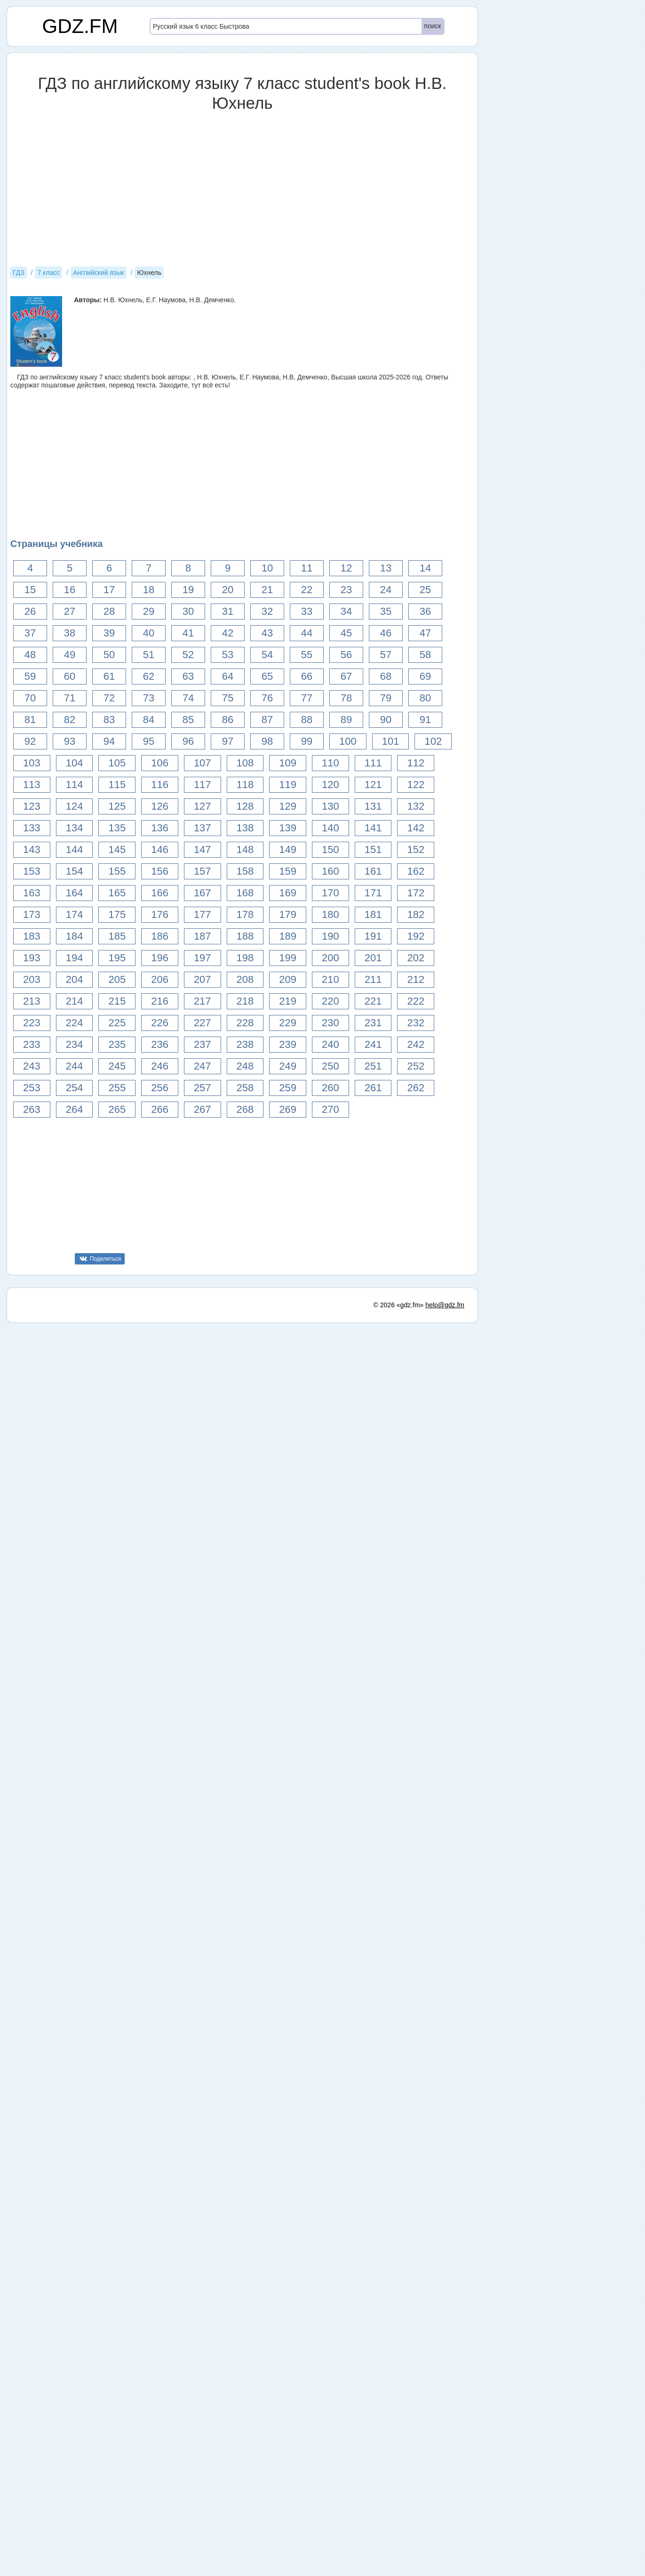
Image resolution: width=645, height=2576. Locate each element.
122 (415, 784)
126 (159, 806)
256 (159, 1088)
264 (74, 1109)
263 (31, 1109)
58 (425, 654)
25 (425, 590)
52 (188, 654)
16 (69, 590)
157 (202, 871)
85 (188, 719)
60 (69, 676)
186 (159, 936)
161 (373, 871)
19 (188, 590)
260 (330, 1088)
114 (74, 784)
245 (117, 1066)
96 (188, 741)
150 (330, 849)
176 (159, 914)
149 (287, 849)
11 (306, 568)
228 (245, 1023)
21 (267, 590)
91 (425, 719)
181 (373, 914)
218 (245, 1001)
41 (188, 633)
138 (245, 828)
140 (330, 828)
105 (117, 763)
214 (74, 1001)
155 (117, 871)
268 (245, 1109)
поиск (432, 26)
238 (245, 1044)
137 (202, 828)
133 (31, 828)
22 (306, 590)
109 (287, 763)
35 (385, 611)
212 (415, 979)
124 (74, 806)
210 (330, 979)
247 (202, 1066)
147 (202, 849)
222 (415, 1001)
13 (385, 568)
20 (227, 590)
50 (109, 654)
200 (330, 958)
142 (415, 828)
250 (330, 1066)
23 (346, 590)
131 (373, 806)
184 (74, 936)
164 (74, 893)
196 (159, 958)
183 (31, 936)
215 (117, 1001)
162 (415, 871)
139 (287, 828)
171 (373, 893)
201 (373, 958)
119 (287, 784)
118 (245, 784)
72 (109, 698)
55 (306, 654)
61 (109, 676)
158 (245, 871)
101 (390, 741)
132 (415, 806)
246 (159, 1066)
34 (346, 611)
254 (74, 1088)
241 (373, 1044)
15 (30, 590)
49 (69, 654)
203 (31, 979)
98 (267, 741)
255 (117, 1088)
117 (202, 784)
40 (148, 633)
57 (385, 654)
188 (245, 936)
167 (202, 893)
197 (202, 958)
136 (159, 828)
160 (330, 871)
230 (330, 1023)
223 (31, 1023)
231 (373, 1023)
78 (346, 698)
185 (117, 936)
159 (287, 871)
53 (227, 654)
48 (30, 654)
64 (227, 676)
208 (245, 979)
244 (74, 1066)
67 (346, 676)
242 (415, 1044)
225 (117, 1023)
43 (267, 633)
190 (330, 936)
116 (159, 784)
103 (31, 763)
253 (31, 1088)
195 (117, 958)
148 (245, 849)
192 (415, 936)
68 (385, 676)
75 (227, 698)
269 (287, 1109)
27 (69, 611)
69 (425, 676)
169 (287, 893)
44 (306, 633)
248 (245, 1066)
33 (306, 611)
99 (306, 741)
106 (159, 763)
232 (415, 1023)
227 (202, 1023)
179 (287, 914)
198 (245, 958)
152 (415, 849)
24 (385, 590)
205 (117, 979)
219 (287, 1001)
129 (287, 806)
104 (74, 763)
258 (245, 1088)
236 (159, 1044)
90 (385, 719)
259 (287, 1088)
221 (373, 1001)
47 (425, 633)
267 (202, 1109)
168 (245, 893)
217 (202, 1001)
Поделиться (105, 1259)
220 (330, 1001)
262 (415, 1088)
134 (74, 828)
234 (74, 1044)
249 (287, 1066)
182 (415, 914)
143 (31, 849)
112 (415, 763)
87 (267, 719)
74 (188, 698)
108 (245, 763)
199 (287, 958)
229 (287, 1023)
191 (373, 936)
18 (148, 590)
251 (373, 1066)
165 (117, 893)
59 (30, 676)
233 (31, 1044)
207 (202, 979)
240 (330, 1044)
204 (74, 979)
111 (373, 763)
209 (287, 979)
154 (74, 871)
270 (330, 1109)
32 (267, 611)
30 (188, 611)
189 (287, 936)
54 (267, 654)
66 (306, 676)
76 (267, 698)
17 (109, 590)
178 (245, 914)
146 (159, 849)
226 (159, 1023)
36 (425, 611)
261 (373, 1088)
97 (227, 741)
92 (30, 741)
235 (117, 1044)
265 (117, 1109)
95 (148, 741)
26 (30, 611)
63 (188, 676)
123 (31, 806)
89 (346, 719)
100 (348, 741)
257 (202, 1088)
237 (202, 1044)
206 (159, 979)
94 (109, 741)
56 (346, 654)
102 (433, 741)
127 (202, 806)
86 (227, 719)
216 (159, 1001)
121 (373, 784)
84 (148, 719)
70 (30, 698)
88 (306, 719)
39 (109, 633)
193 (31, 958)
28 (109, 611)
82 (69, 719)
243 (31, 1066)
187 (202, 936)
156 (159, 871)
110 (330, 763)
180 (330, 914)
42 (227, 633)
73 (148, 698)
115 (117, 784)
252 (415, 1066)
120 (330, 784)
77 (306, 698)
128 (245, 806)
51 (148, 654)
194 (74, 958)
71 (69, 698)
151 (373, 849)
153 (31, 871)
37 (30, 633)
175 (117, 914)
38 (69, 633)
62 (148, 676)
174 (74, 914)
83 (109, 719)
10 (267, 568)
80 (425, 698)
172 (415, 893)
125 (117, 806)
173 (31, 914)
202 (415, 958)
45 (346, 633)
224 (74, 1023)
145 (117, 849)
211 (373, 979)
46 (385, 633)
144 (74, 849)
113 (31, 784)
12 (346, 568)
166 (159, 893)
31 (227, 611)
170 (330, 893)
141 (373, 828)
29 (148, 611)
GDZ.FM (80, 26)
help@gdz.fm (444, 1929)
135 (117, 828)
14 (425, 568)
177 (202, 914)
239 (287, 1044)
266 (159, 1109)
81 (30, 719)
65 (267, 676)
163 (31, 893)
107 (202, 763)
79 (385, 698)
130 (330, 806)
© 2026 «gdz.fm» (399, 1929)
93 (69, 741)
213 (31, 1001)
